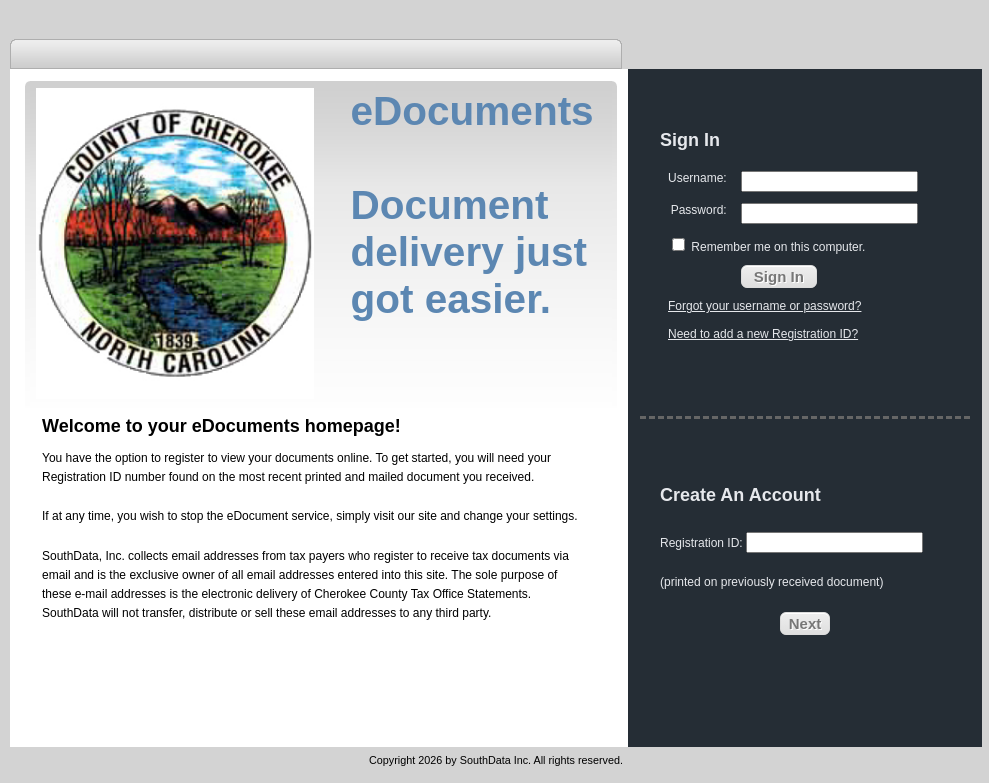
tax (480, 556)
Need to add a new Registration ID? (763, 334)
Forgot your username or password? (764, 306)
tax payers (316, 556)
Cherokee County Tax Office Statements (421, 594)
